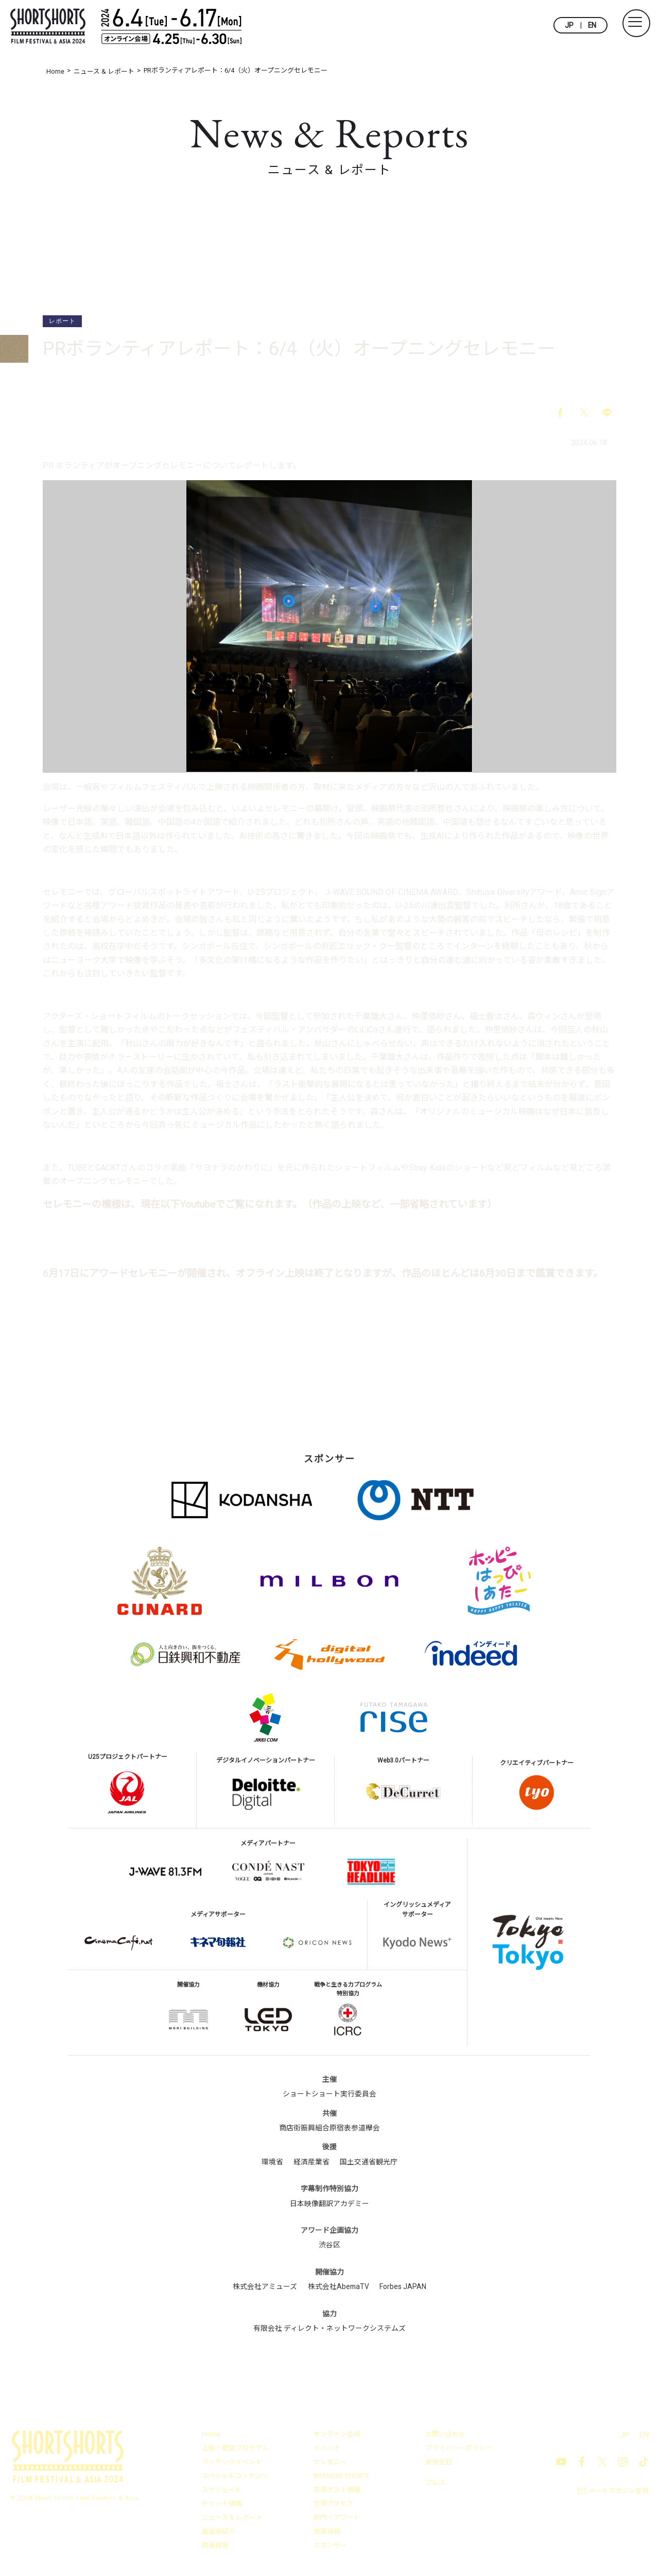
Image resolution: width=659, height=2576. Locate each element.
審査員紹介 (218, 2532)
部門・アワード (337, 2518)
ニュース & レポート (232, 2518)
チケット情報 (222, 2505)
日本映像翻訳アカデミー (329, 2204)
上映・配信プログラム (235, 2449)
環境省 (272, 2162)
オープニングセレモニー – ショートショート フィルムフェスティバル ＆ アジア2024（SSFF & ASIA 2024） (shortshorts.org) (318, 1229)
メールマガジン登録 (618, 2492)
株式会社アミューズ (264, 2287)
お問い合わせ (445, 2435)
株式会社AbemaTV (338, 2287)
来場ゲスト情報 (337, 2491)
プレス (435, 2483)
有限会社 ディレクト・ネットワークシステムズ (329, 2329)
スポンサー (330, 2546)
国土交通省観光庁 (368, 2162)
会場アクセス (333, 2505)
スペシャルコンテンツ (235, 2477)
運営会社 (438, 2463)
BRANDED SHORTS (342, 2477)
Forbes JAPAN (403, 2287)
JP (568, 25)
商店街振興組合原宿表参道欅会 (329, 2129)
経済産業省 (311, 2162)
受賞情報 (327, 2532)
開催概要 (215, 2546)
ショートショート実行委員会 (329, 2095)
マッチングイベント (232, 2463)
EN (591, 25)
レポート (62, 321)
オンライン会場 (337, 2435)
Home (211, 2435)
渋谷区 (329, 2246)
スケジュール (221, 2491)
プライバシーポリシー (458, 2449)
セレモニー (330, 2463)
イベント (327, 2449)
